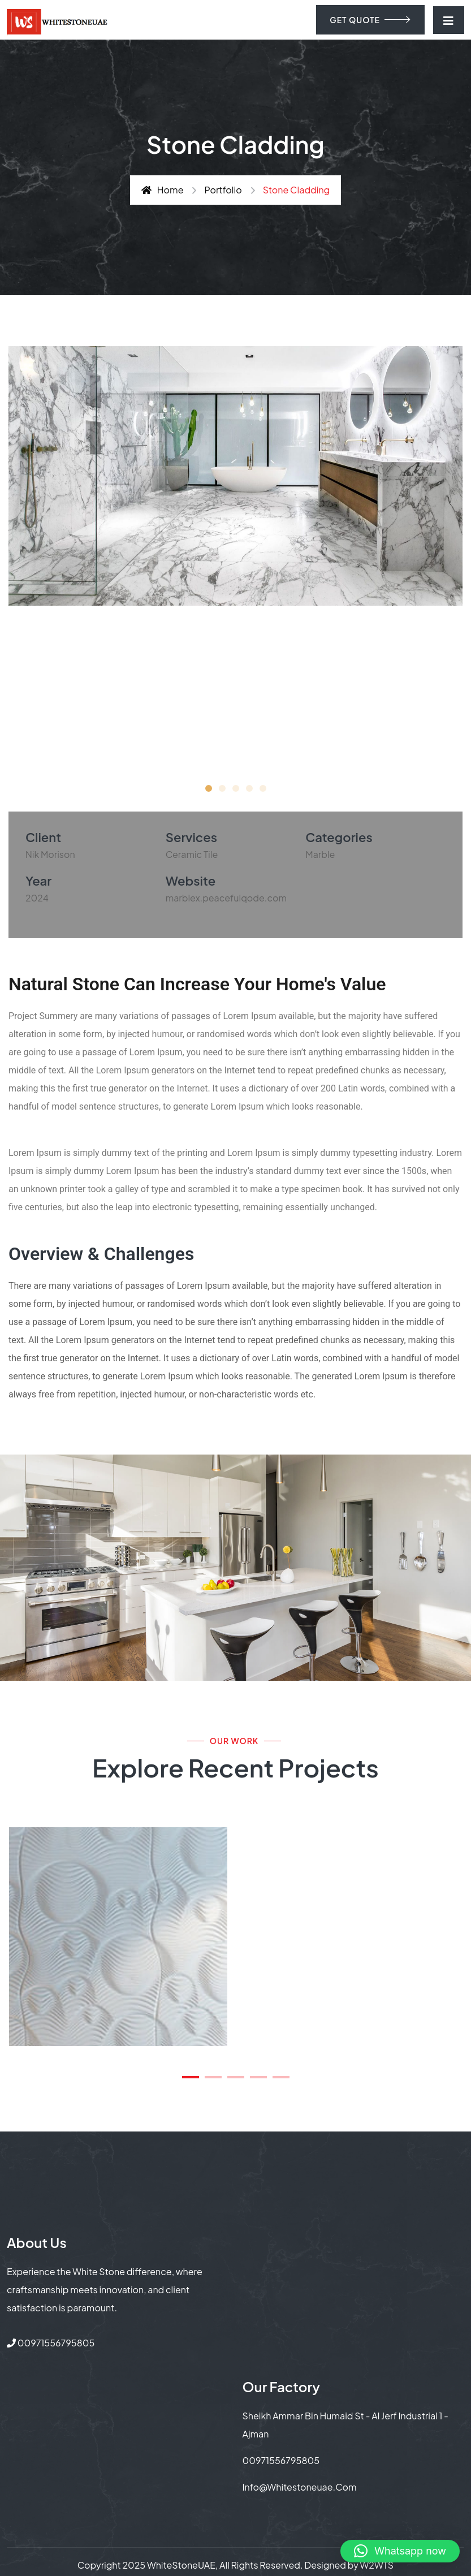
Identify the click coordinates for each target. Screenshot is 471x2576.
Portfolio (222, 190)
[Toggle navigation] (448, 20)
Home (162, 190)
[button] (208, 788)
